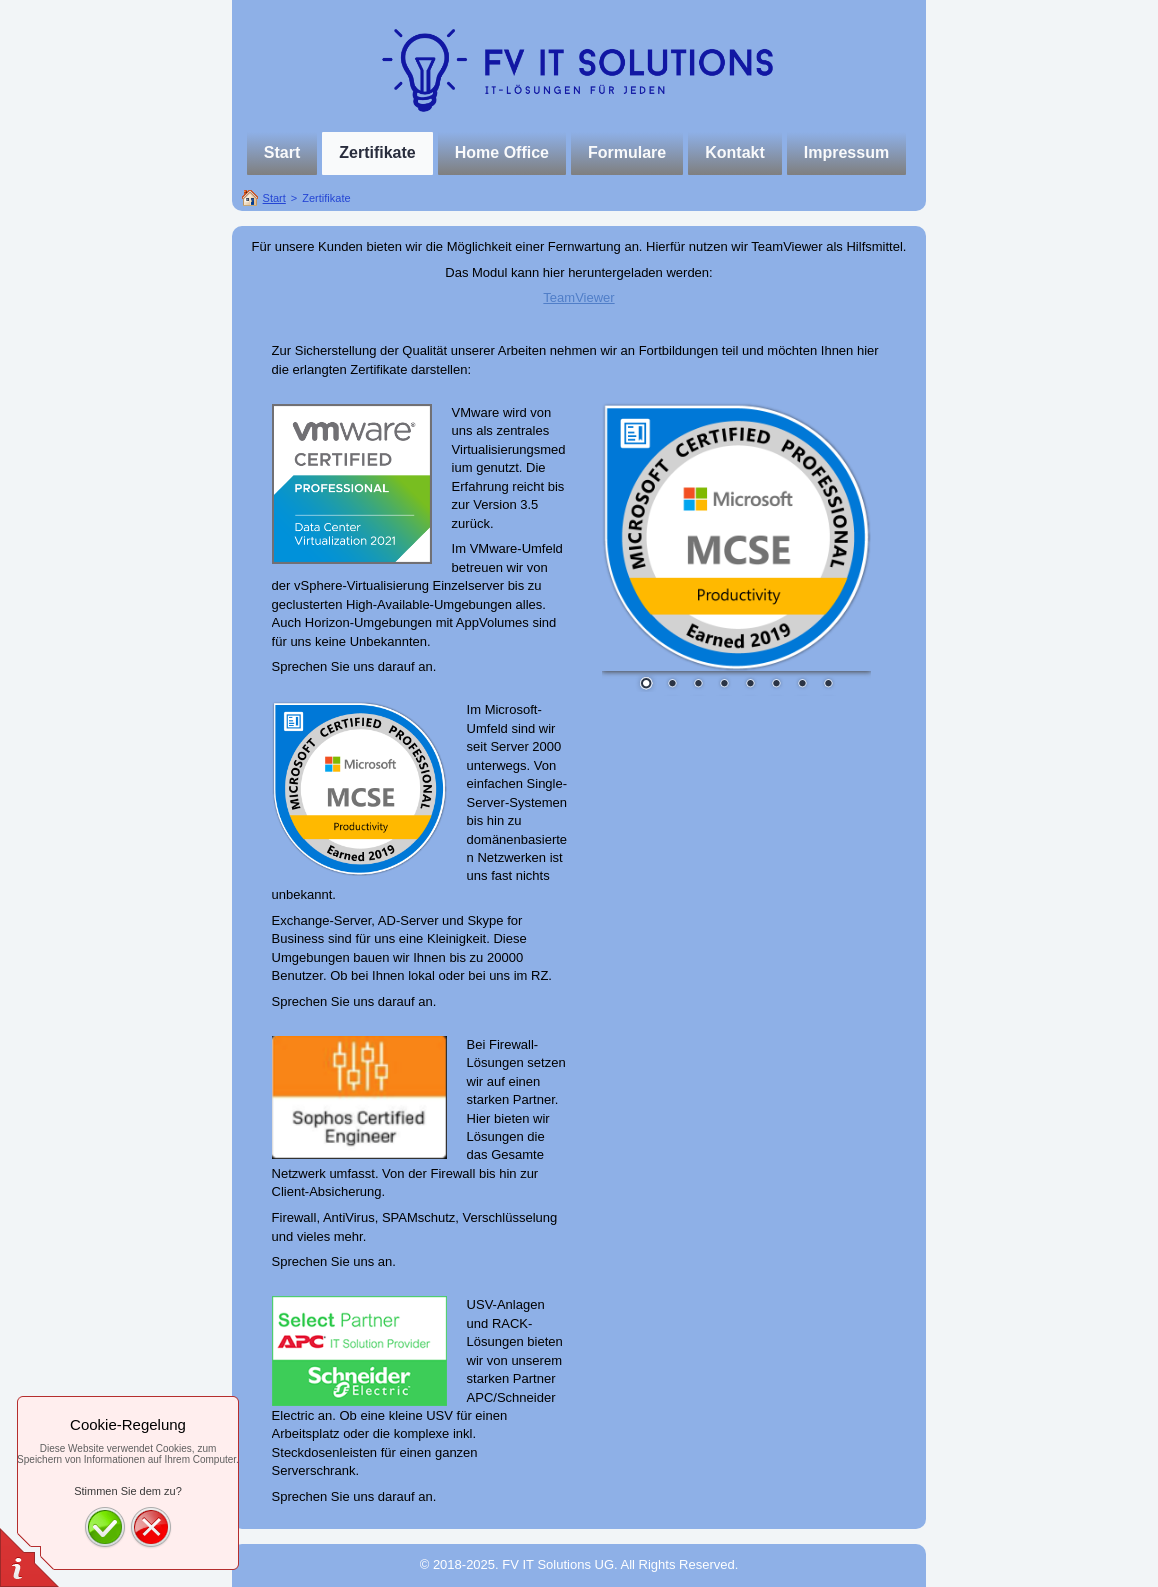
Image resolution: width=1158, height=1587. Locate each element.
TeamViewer (578, 297)
